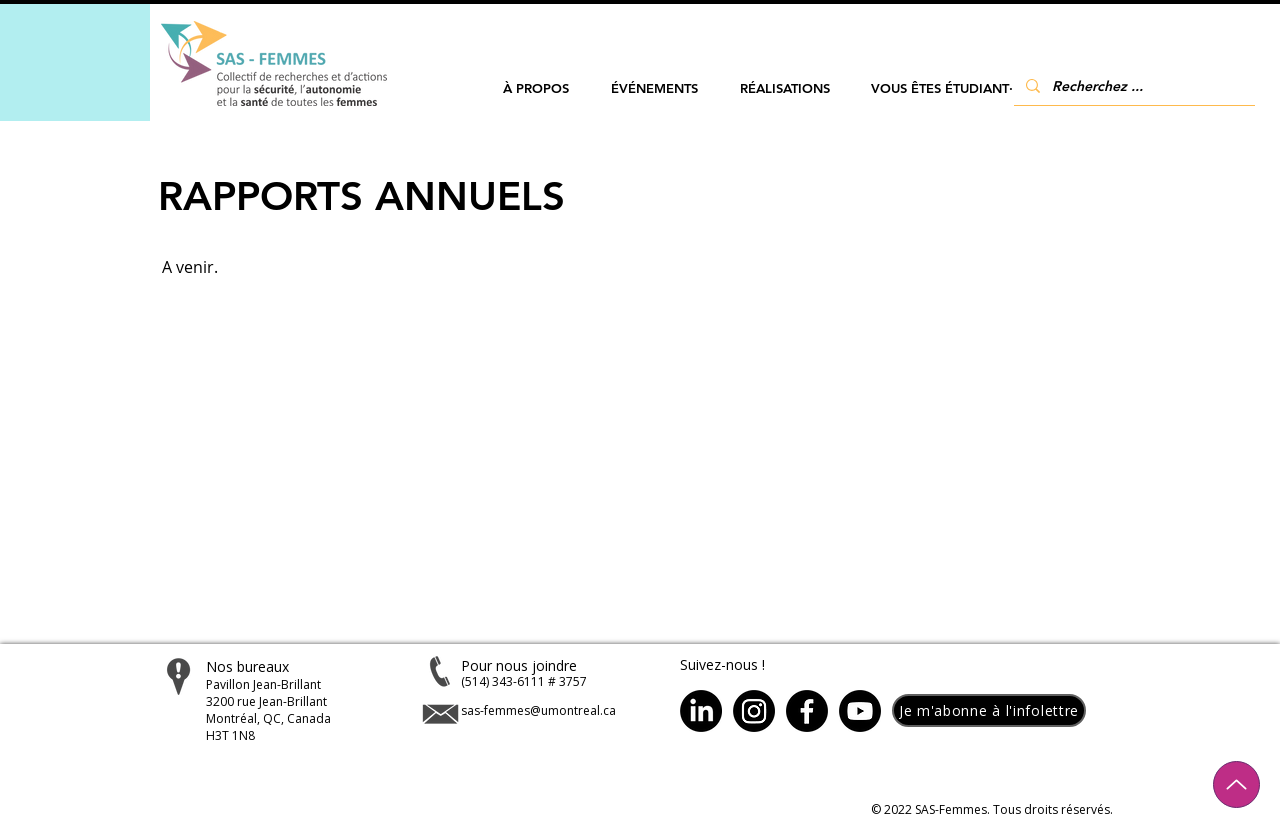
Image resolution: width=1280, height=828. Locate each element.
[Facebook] (807, 711)
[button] (536, 88)
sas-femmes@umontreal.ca (538, 710)
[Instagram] (754, 711)
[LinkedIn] (701, 711)
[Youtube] (860, 711)
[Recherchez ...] (1132, 85)
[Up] (1236, 784)
